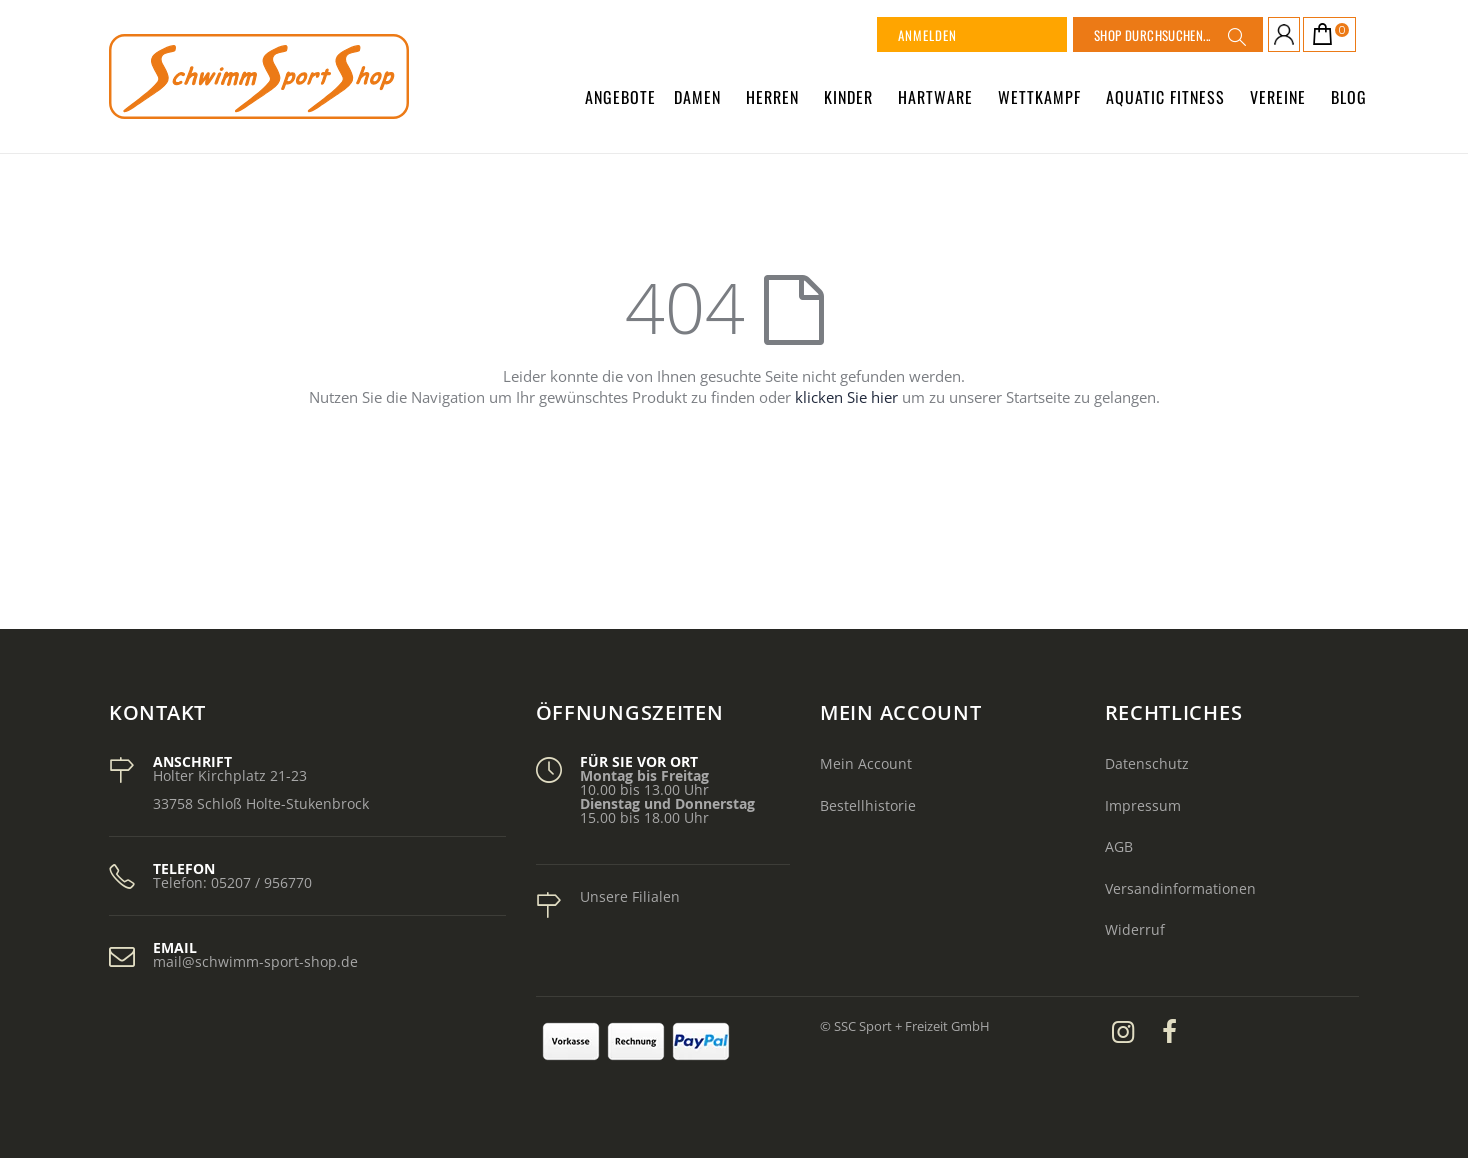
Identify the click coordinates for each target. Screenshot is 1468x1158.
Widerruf (1135, 929)
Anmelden (927, 35)
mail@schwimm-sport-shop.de (255, 961)
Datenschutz (1147, 763)
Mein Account (866, 763)
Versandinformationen (1180, 888)
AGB (1119, 846)
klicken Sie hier (846, 397)
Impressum (1143, 805)
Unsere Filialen (630, 896)
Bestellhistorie (868, 805)
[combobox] (1168, 34)
